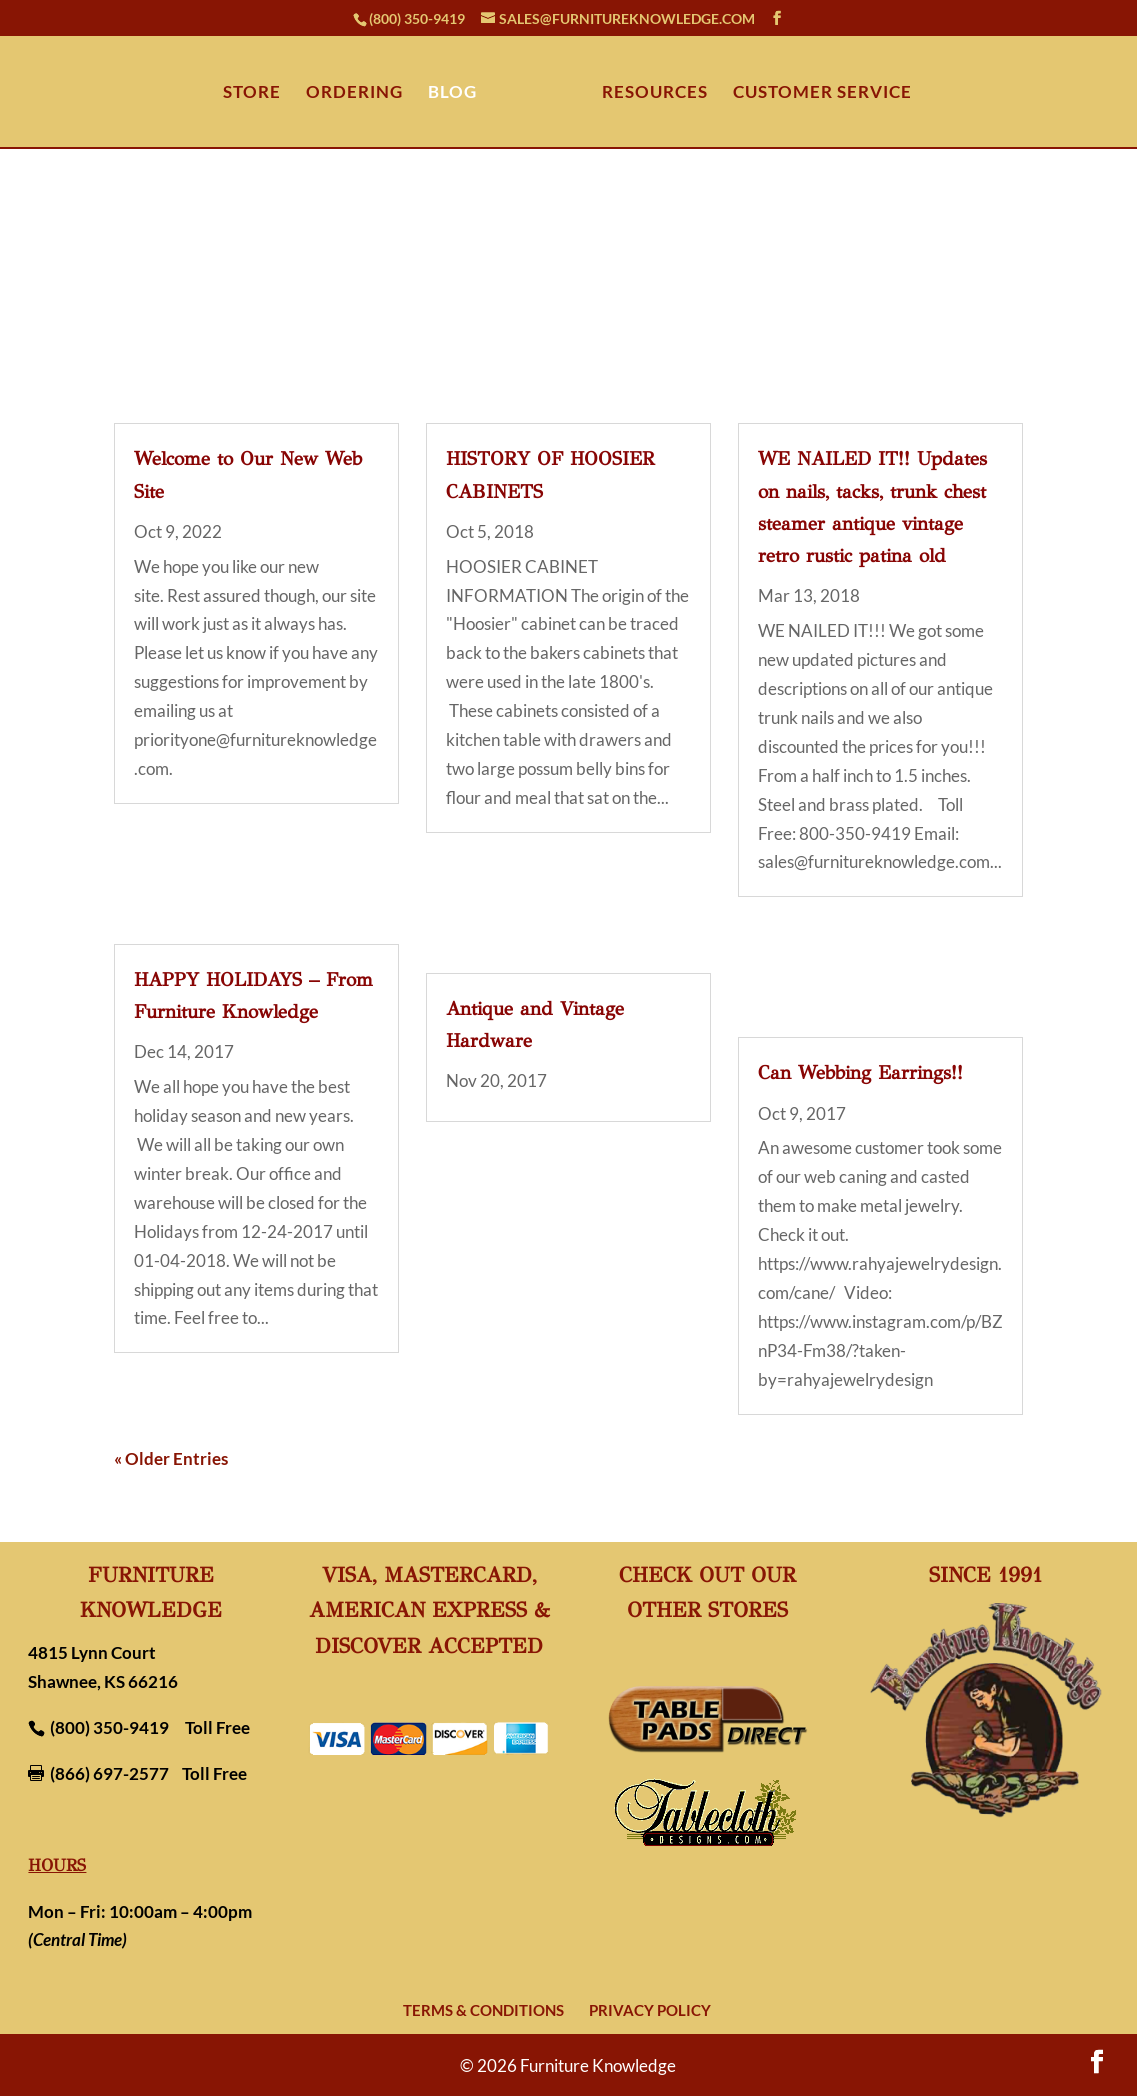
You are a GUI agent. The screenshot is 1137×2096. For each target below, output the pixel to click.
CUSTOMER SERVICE (822, 93)
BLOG (452, 93)
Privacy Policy (650, 2010)
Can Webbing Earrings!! (860, 1072)
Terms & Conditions (483, 2010)
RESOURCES (655, 93)
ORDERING (354, 93)
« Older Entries (171, 1458)
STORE (252, 93)
